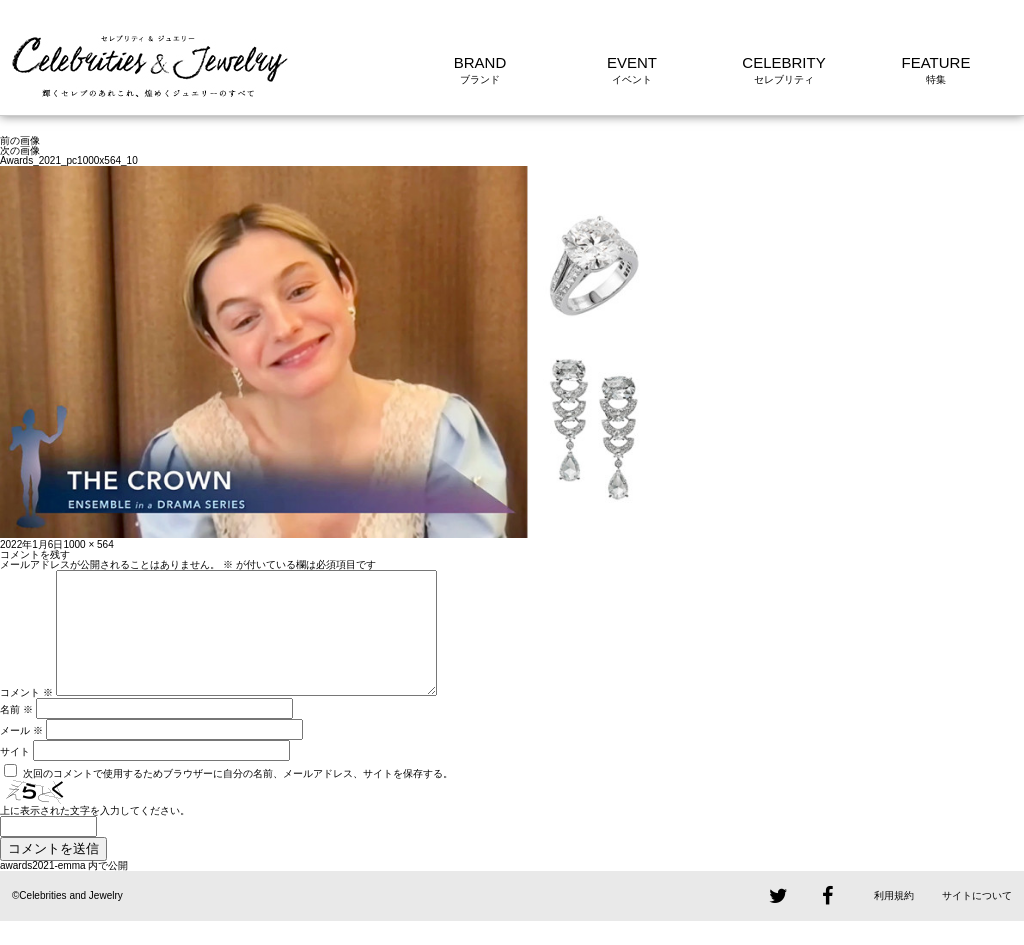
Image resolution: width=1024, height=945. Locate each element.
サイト (15, 775)
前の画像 (20, 140)
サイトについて (977, 919)
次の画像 (20, 150)
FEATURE (936, 62)
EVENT (632, 62)
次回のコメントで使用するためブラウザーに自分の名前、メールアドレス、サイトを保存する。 (238, 797)
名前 (16, 733)
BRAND (480, 62)
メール (21, 754)
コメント (26, 716)
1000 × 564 (88, 544)
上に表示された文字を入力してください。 (95, 834)
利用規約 (894, 919)
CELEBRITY (783, 62)
